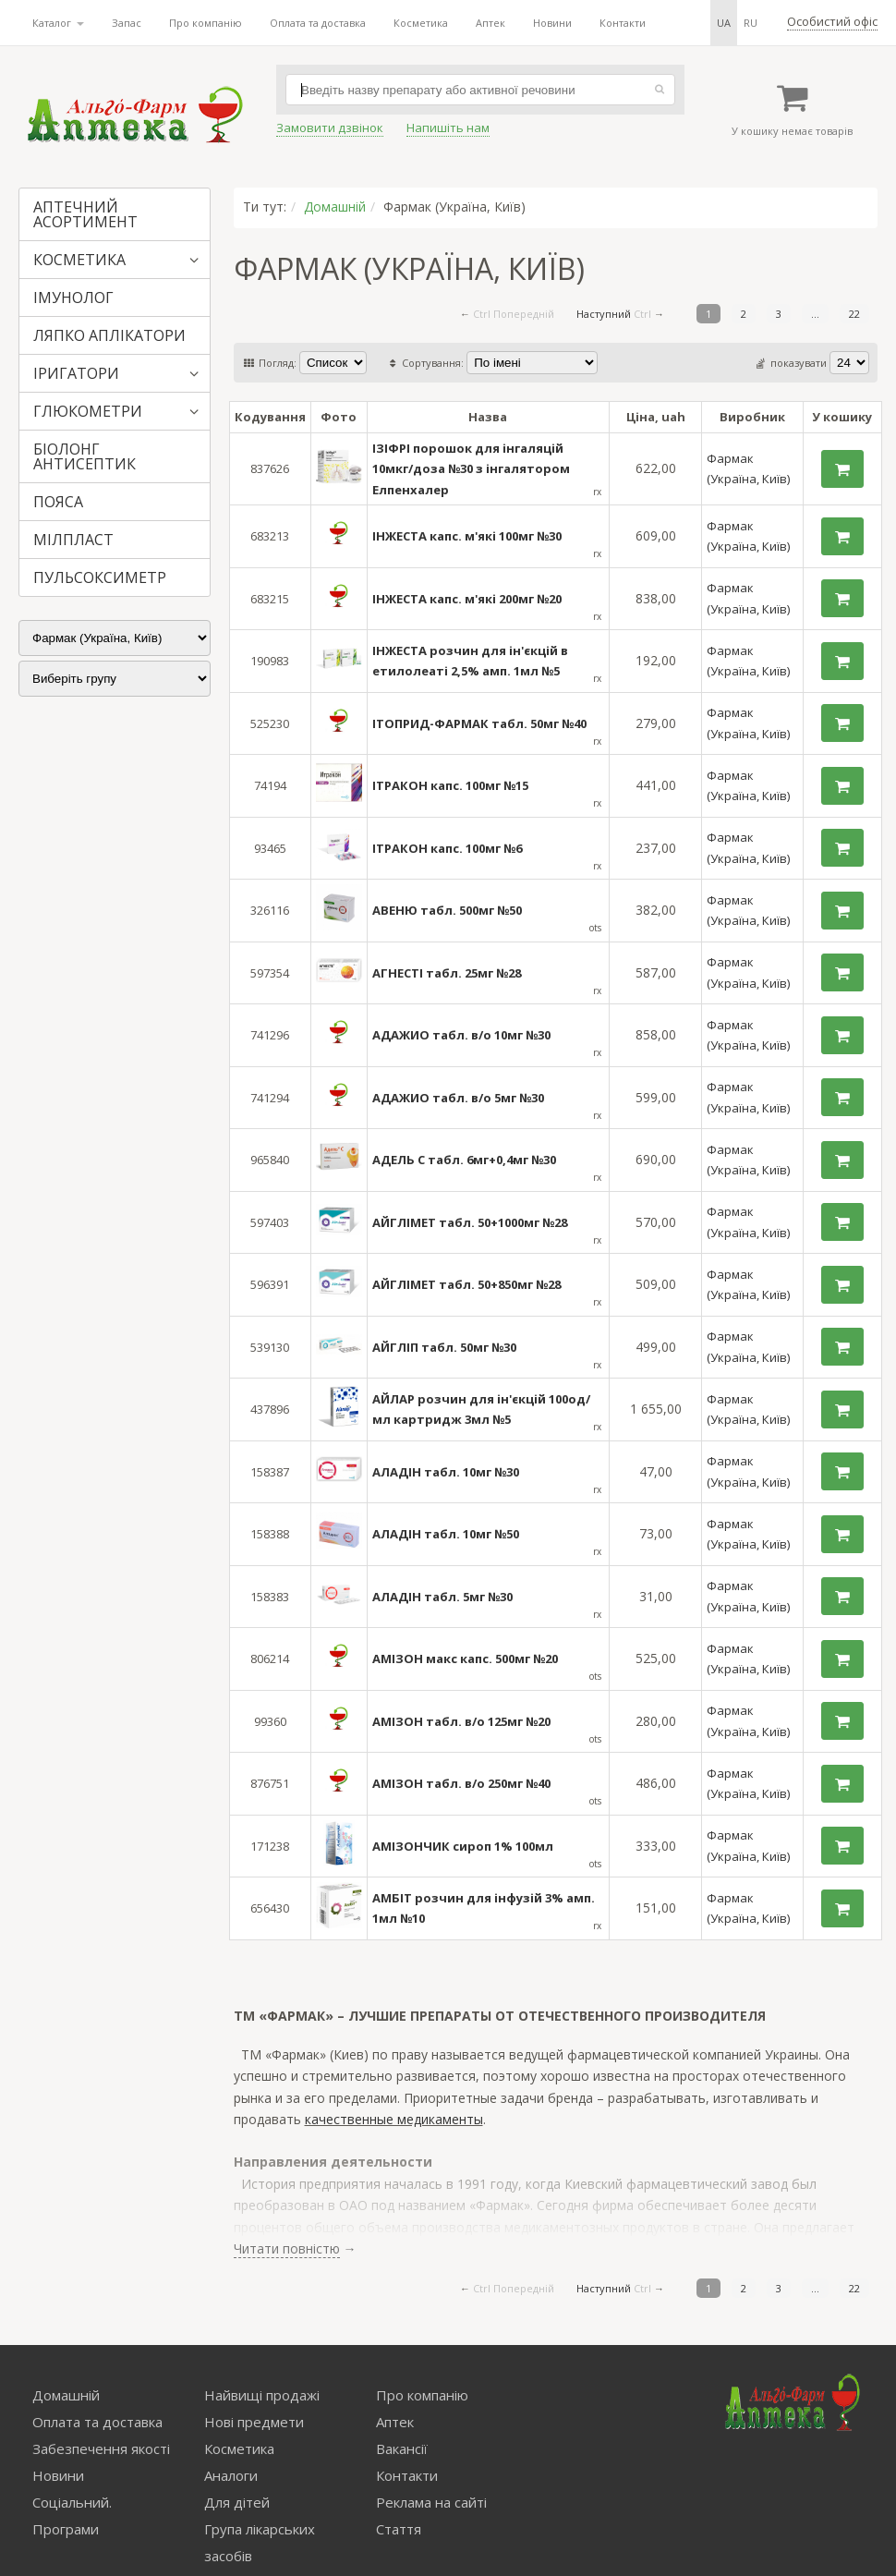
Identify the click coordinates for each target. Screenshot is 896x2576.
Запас (126, 23)
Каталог (58, 23)
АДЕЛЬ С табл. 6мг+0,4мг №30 (464, 1159)
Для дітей (237, 2502)
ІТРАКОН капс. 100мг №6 (447, 848)
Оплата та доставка (318, 23)
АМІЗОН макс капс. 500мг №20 (465, 1658)
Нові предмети (254, 2421)
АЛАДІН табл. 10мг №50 (445, 1533)
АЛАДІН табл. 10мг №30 (445, 1472)
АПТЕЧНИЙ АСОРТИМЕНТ (85, 214)
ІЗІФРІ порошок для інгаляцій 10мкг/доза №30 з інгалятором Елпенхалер (471, 469)
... (815, 314)
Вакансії (402, 2448)
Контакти (622, 23)
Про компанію (205, 23)
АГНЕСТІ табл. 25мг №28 (446, 973)
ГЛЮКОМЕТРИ (87, 411)
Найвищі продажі (262, 2395)
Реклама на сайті (431, 2502)
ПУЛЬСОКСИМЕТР (99, 577)
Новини (552, 23)
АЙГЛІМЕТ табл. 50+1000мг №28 (469, 1222)
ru (750, 23)
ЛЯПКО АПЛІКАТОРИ (109, 335)
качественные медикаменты (394, 2119)
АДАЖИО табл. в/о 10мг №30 (461, 1035)
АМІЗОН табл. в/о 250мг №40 (461, 1783)
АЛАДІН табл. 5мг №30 (442, 1596)
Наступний (603, 314)
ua (724, 23)
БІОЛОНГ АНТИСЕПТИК (84, 456)
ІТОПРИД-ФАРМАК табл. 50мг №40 (479, 723)
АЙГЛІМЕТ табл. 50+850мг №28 (466, 1284)
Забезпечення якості (101, 2448)
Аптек (490, 23)
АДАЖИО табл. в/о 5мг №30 (458, 1097)
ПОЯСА (58, 502)
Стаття (398, 2529)
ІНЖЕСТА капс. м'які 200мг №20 (467, 598)
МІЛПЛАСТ (73, 539)
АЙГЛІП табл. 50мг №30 (444, 1347)
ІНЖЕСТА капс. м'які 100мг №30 (467, 536)
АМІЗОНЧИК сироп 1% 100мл (462, 1846)
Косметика (421, 23)
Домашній (335, 206)
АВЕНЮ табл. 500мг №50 (447, 910)
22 (854, 314)
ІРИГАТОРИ (76, 373)
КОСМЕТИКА (79, 259)
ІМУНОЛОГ (73, 297)
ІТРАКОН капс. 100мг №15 (450, 785)
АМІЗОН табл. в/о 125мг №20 (461, 1721)
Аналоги (231, 2475)
